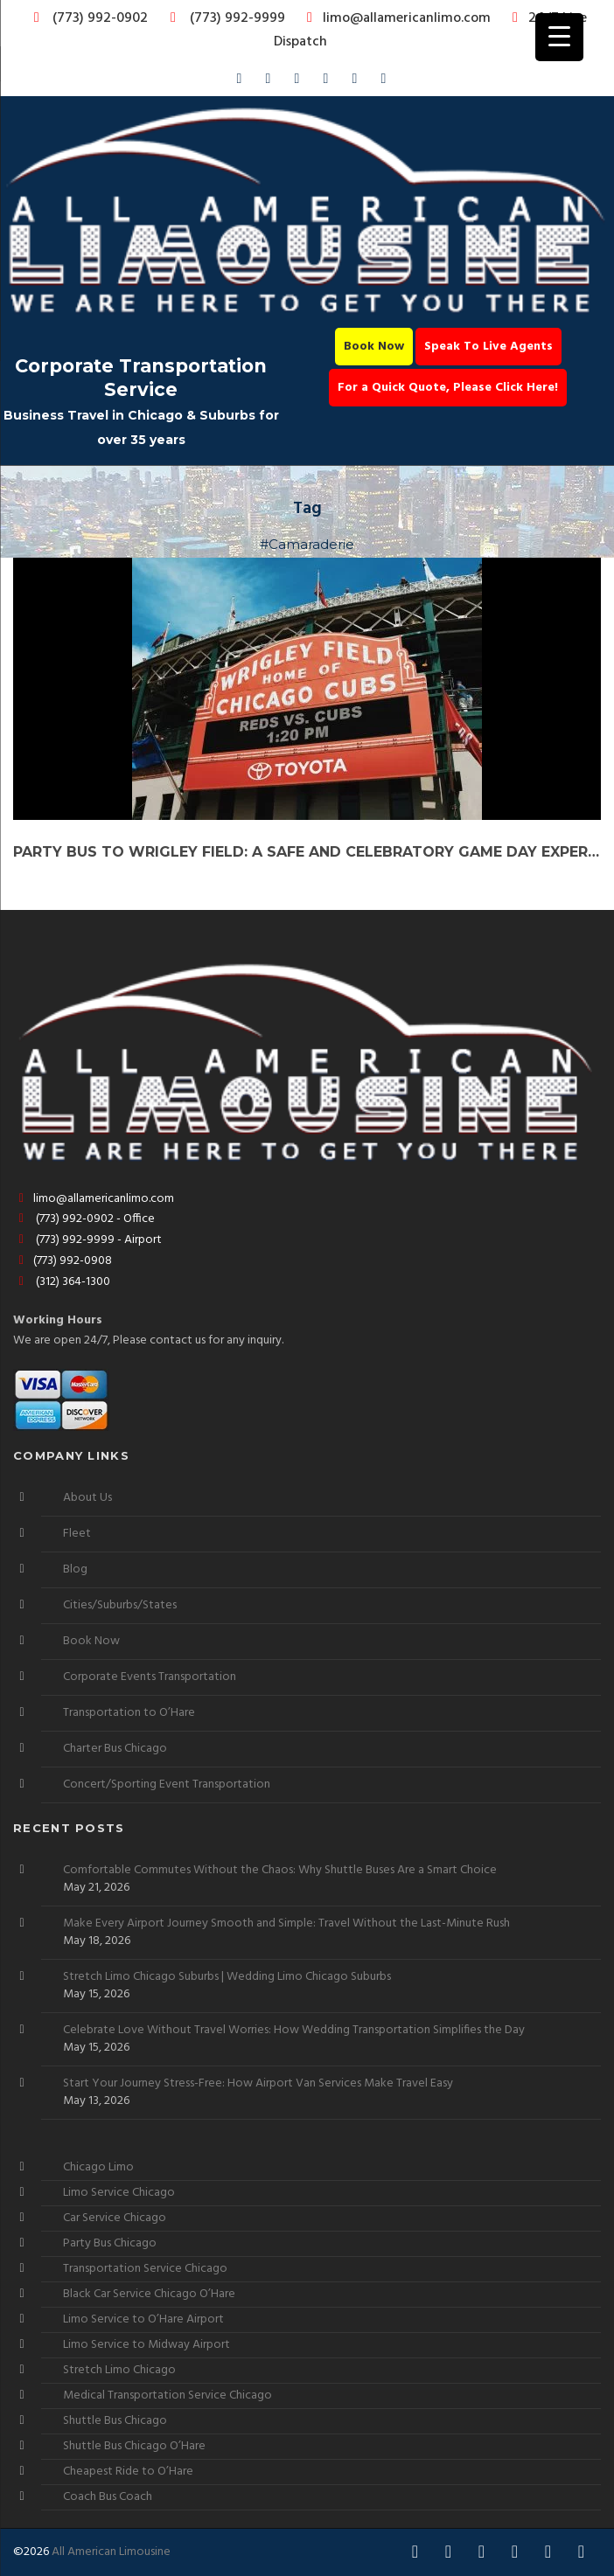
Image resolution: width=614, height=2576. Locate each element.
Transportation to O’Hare (129, 1713)
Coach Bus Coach (107, 2497)
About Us (87, 1498)
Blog (75, 1569)
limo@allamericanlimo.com (396, 18)
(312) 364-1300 (61, 1282)
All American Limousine (111, 2552)
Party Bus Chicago (110, 2243)
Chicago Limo (98, 2167)
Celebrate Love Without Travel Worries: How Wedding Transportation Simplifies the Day (294, 2030)
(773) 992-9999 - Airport (87, 1240)
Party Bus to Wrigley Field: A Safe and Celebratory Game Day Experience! (307, 852)
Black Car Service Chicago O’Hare (149, 2294)
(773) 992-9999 (223, 18)
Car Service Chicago (114, 2218)
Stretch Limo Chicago (119, 2370)
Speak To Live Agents (488, 347)
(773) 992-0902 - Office (84, 1219)
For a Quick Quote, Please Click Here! (448, 388)
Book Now (374, 347)
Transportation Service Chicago (145, 2269)
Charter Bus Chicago (115, 1749)
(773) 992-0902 (87, 18)
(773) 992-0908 (62, 1261)
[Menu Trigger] (559, 37)
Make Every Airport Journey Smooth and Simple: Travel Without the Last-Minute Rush (286, 1924)
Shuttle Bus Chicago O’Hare (134, 2446)
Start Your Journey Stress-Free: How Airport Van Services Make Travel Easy (258, 2084)
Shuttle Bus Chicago (115, 2421)
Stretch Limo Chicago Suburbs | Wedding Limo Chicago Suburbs (227, 1977)
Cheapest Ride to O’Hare (128, 2471)
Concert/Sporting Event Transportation (166, 1784)
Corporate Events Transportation (149, 1677)
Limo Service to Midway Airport (146, 2345)
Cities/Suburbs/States (120, 1605)
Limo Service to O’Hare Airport (143, 2319)
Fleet (77, 1534)
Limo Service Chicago (119, 2193)
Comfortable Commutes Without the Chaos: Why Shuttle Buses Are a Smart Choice (280, 1870)
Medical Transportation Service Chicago (167, 2395)
